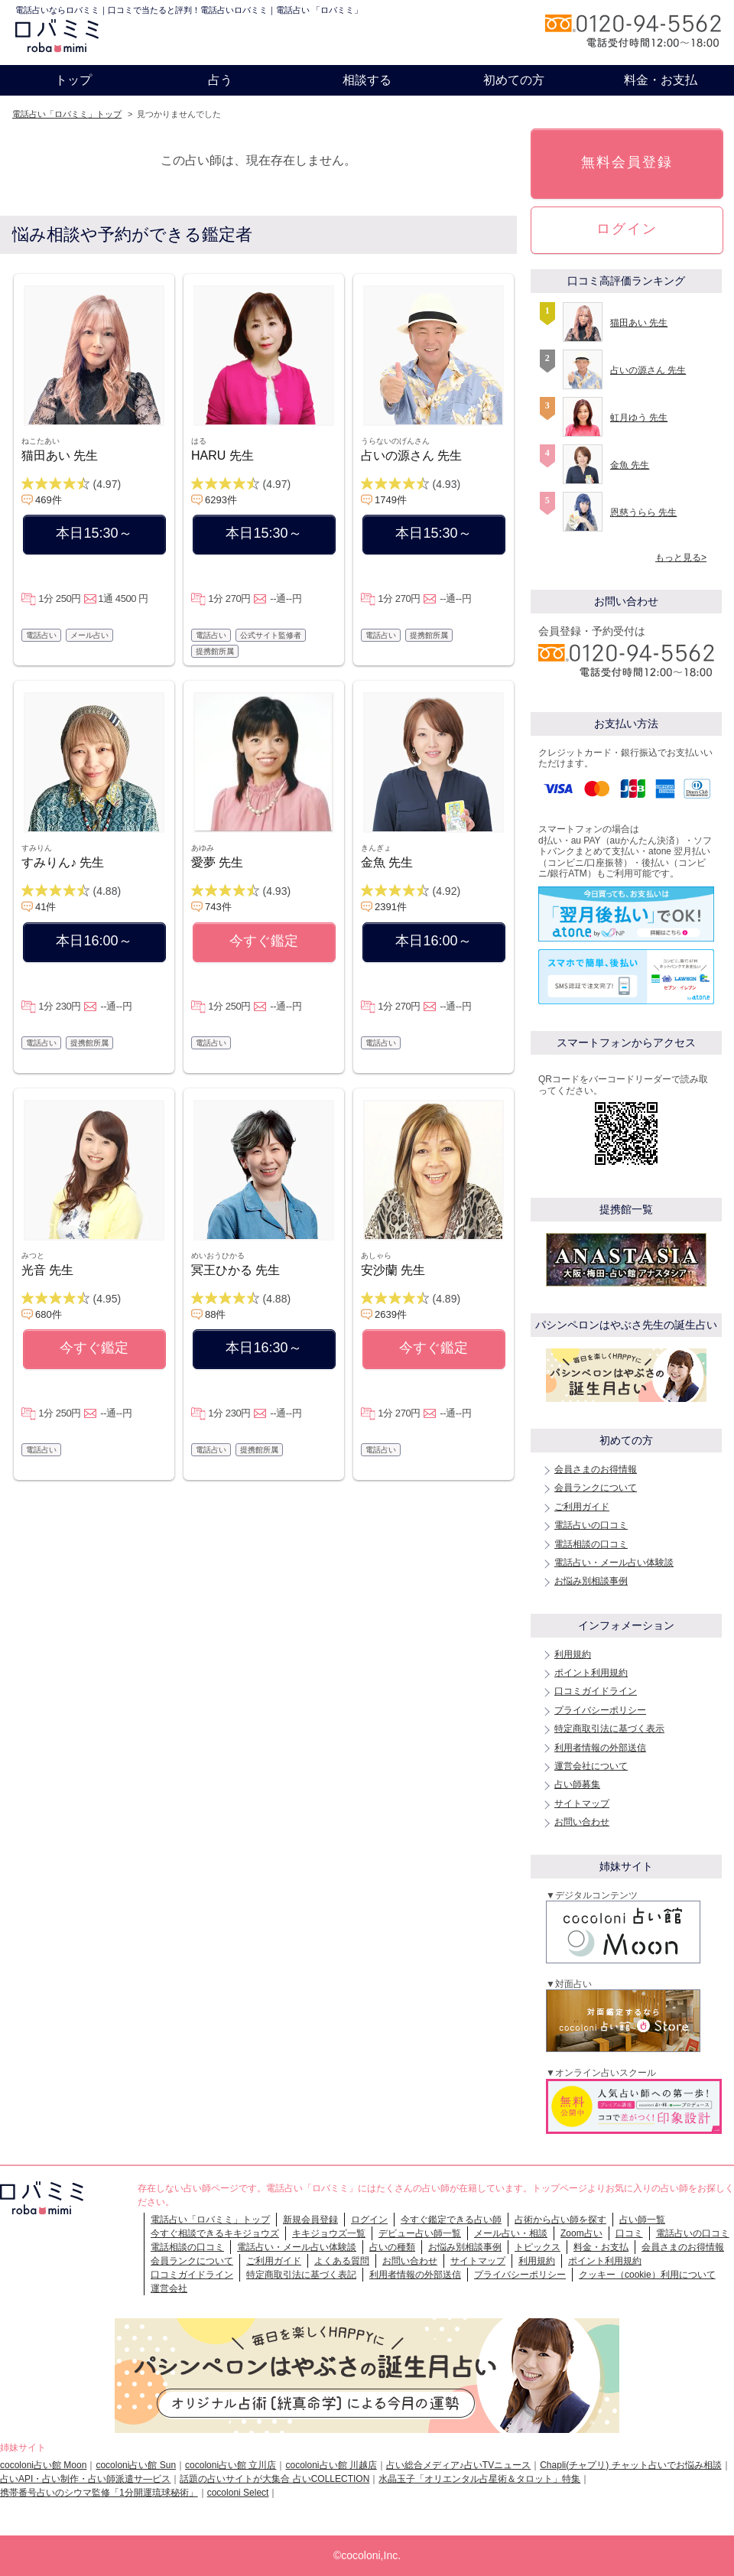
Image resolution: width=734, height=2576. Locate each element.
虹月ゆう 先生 (638, 417)
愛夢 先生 (217, 862)
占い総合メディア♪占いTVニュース (458, 2465)
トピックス (537, 2247)
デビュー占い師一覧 (419, 2233)
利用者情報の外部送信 (600, 1747)
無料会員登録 (627, 162)
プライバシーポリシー (600, 1710)
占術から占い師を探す (560, 2219)
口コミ (629, 2233)
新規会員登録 (310, 2219)
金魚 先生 (387, 862)
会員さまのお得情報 (595, 1469)
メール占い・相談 (510, 2233)
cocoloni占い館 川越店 (330, 2465)
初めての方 (513, 79)
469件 (48, 500)
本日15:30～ (94, 533)
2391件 (391, 906)
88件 (215, 1314)
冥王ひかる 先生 (235, 1270)
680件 (48, 1314)
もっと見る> (680, 557)
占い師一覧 (642, 2219)
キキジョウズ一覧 (328, 2233)
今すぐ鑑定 (263, 940)
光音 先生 (47, 1270)
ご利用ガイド (581, 1506)
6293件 (221, 500)
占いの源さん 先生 (411, 455)
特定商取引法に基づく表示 (609, 1728)
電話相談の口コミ (591, 1544)
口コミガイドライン (595, 1691)
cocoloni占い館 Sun (136, 2465)
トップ (73, 79)
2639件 (391, 1314)
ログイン (627, 228)
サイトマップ (581, 1803)
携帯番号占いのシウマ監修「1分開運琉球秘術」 (99, 2492)
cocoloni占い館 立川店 (230, 2465)
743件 (218, 906)
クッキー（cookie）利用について (647, 2274)
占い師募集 (577, 1784)
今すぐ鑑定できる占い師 (451, 2219)
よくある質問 (341, 2261)
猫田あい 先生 (59, 455)
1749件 (391, 500)
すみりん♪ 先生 (62, 862)
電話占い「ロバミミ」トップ (67, 114)
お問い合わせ (581, 1822)
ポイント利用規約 (591, 1672)
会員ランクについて (595, 1487)
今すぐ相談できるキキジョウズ (215, 2233)
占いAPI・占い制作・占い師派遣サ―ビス (85, 2479)
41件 (45, 906)
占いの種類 (392, 2247)
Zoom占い (581, 2233)
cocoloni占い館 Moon (43, 2465)
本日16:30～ (263, 1347)
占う (220, 79)
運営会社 (169, 2288)
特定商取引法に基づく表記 (301, 2274)
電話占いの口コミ (591, 1525)
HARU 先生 (222, 455)
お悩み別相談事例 (591, 1581)
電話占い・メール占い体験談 (614, 1562)
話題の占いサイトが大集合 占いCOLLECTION (274, 2479)
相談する (367, 79)
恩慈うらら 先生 (643, 512)
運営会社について (591, 1766)
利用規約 (572, 1654)
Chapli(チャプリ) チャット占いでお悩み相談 (630, 2465)
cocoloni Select (238, 2492)
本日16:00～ (94, 940)
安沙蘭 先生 (393, 1270)
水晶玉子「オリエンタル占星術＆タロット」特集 (479, 2479)
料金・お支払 (660, 79)
